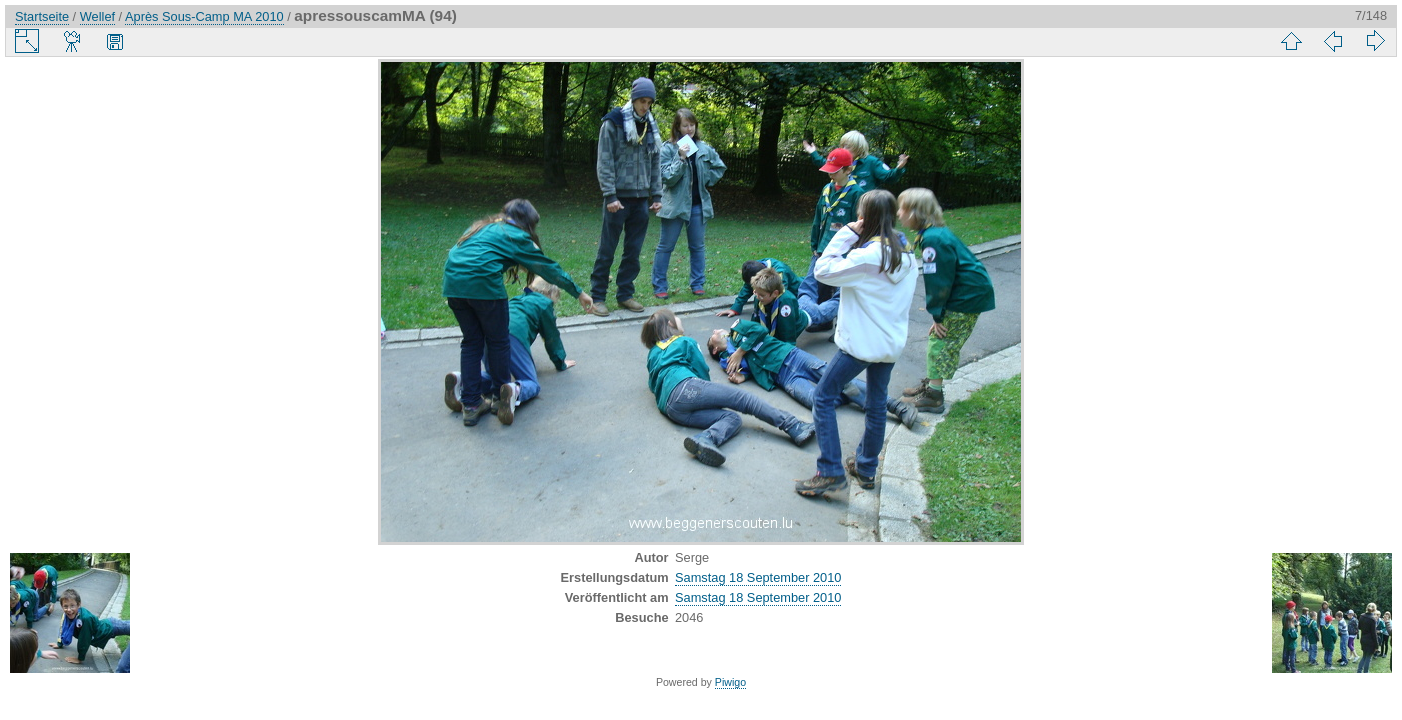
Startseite (42, 16)
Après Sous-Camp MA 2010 (204, 16)
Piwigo (730, 682)
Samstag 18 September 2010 (758, 577)
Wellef (97, 16)
